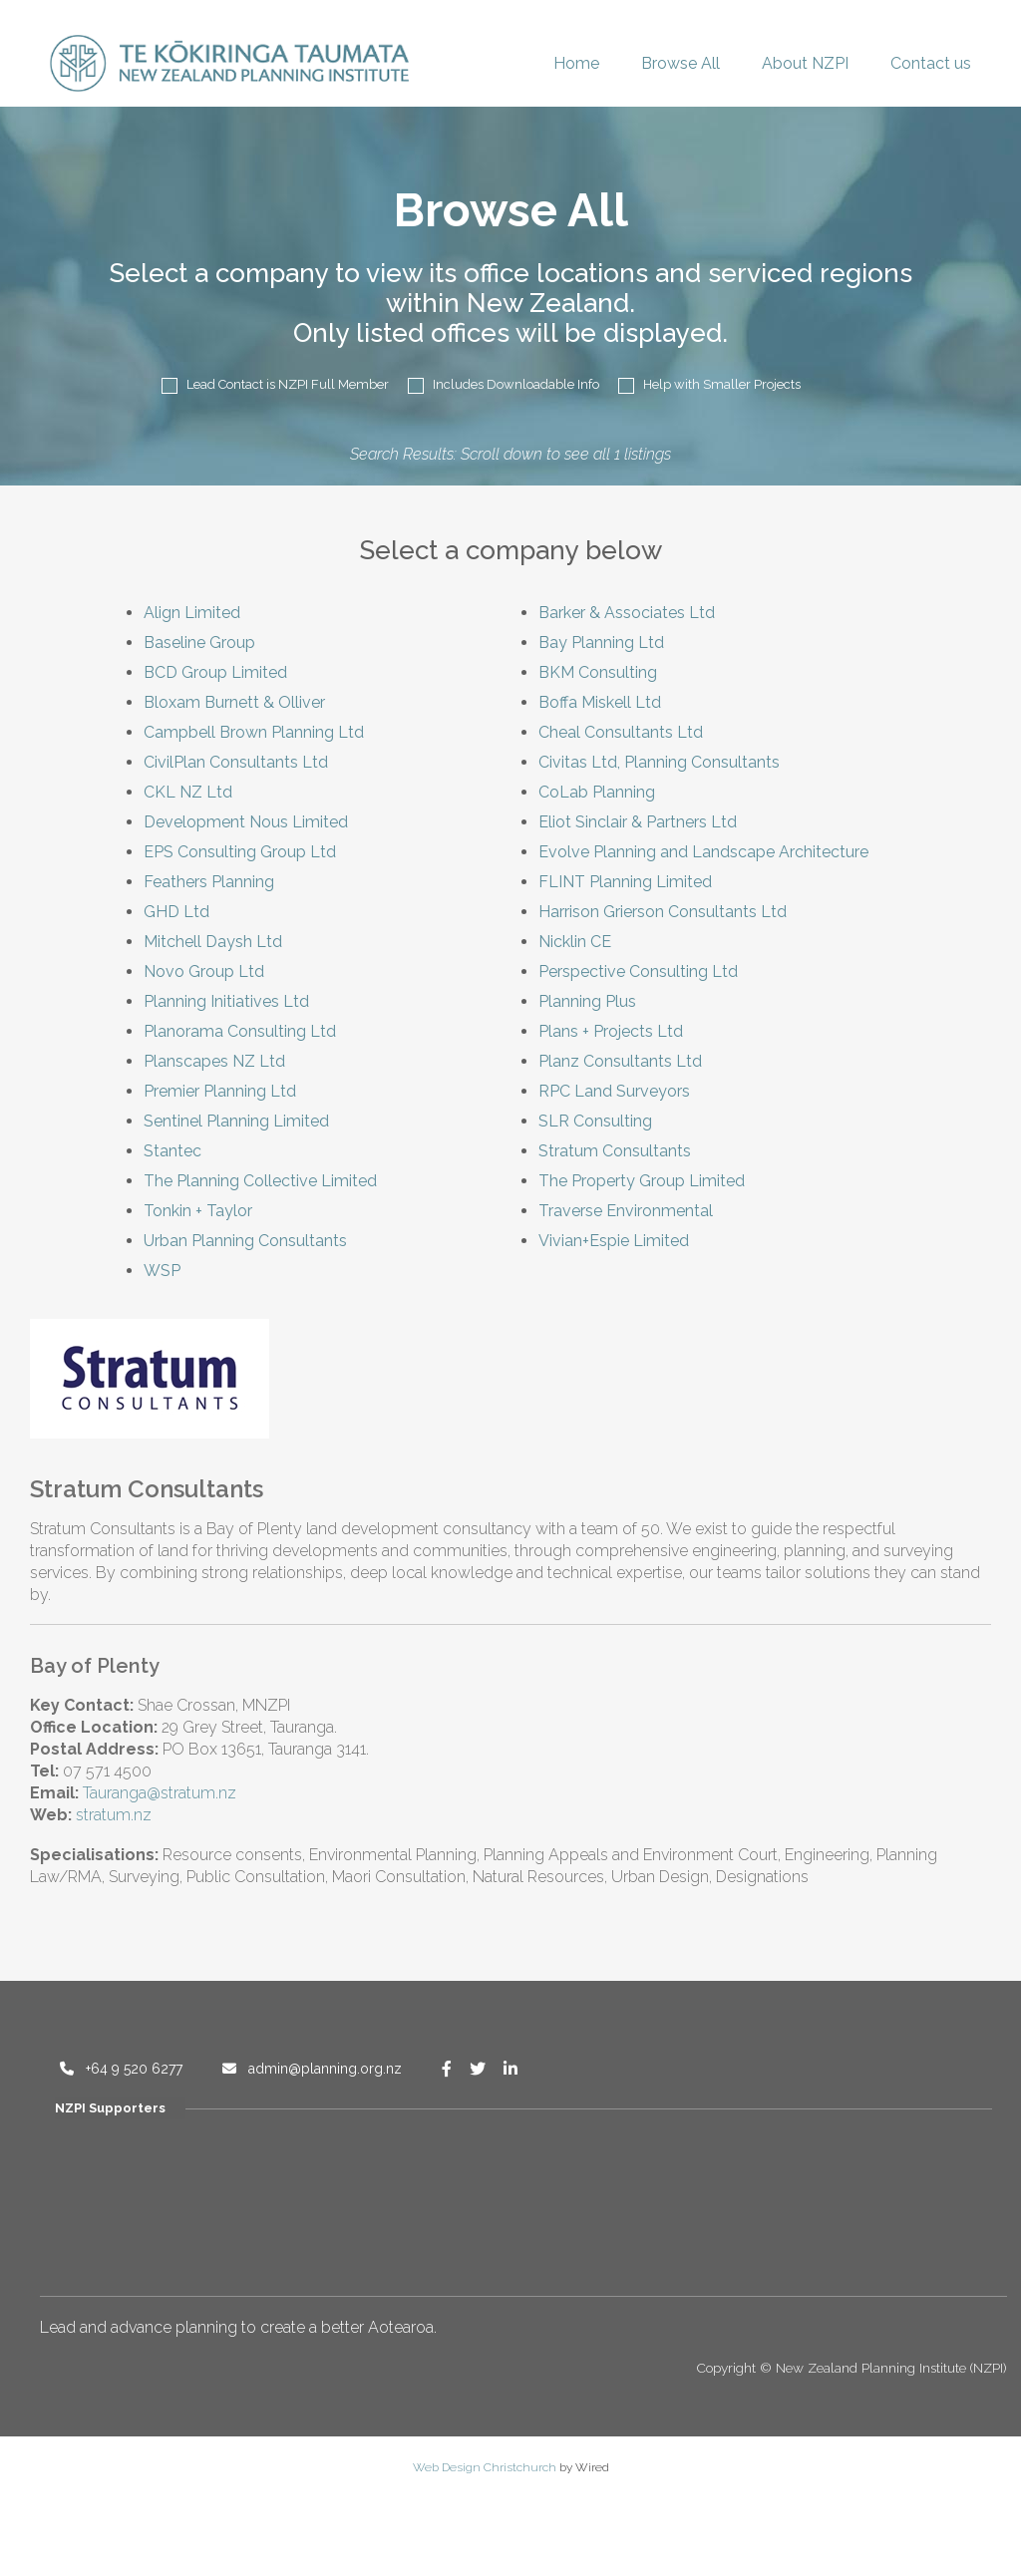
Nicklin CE (574, 941)
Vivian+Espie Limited (613, 1240)
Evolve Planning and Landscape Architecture (703, 851)
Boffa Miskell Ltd (599, 702)
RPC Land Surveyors (614, 1091)
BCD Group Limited (215, 672)
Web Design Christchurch (484, 2467)
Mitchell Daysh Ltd (213, 941)
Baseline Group (199, 642)
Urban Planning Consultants (245, 1240)
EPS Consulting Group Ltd (240, 851)
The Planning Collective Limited (260, 1180)
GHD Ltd (176, 911)
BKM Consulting (597, 672)
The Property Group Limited (641, 1180)
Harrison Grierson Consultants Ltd (662, 911)
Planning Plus (587, 1001)
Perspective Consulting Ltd (638, 971)
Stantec (172, 1150)
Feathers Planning (209, 881)
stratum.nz (114, 1814)
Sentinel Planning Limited (236, 1121)
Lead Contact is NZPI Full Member (275, 385)
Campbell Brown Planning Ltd (254, 732)
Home (576, 63)
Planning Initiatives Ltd (226, 1001)
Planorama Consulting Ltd (240, 1031)
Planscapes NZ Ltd (214, 1061)
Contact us (930, 63)
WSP (162, 1270)
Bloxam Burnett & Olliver (234, 702)
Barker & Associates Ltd (626, 612)
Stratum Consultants (614, 1150)
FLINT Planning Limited (625, 881)
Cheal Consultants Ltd (620, 732)
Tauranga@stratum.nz (159, 1792)
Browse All (680, 63)
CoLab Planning (596, 792)
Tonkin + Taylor (198, 1210)
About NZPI (805, 63)
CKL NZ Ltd (188, 792)
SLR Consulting (595, 1121)
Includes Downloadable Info (503, 385)
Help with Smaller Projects (709, 385)
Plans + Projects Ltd (610, 1031)
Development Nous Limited (246, 821)
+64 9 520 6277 (121, 2069)
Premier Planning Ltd (220, 1091)
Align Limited (192, 612)
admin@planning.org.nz (312, 2069)
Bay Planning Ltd (601, 642)
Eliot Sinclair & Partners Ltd (637, 821)
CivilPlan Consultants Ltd (236, 762)
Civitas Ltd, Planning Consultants (659, 762)
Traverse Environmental (625, 1210)
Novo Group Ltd (204, 971)
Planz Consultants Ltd (620, 1061)
